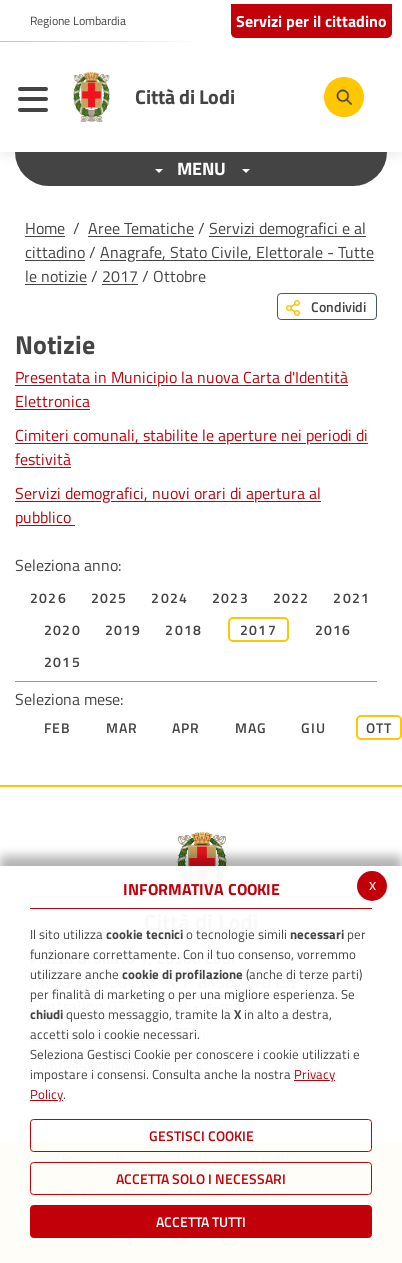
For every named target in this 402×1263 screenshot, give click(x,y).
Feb (58, 727)
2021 (351, 597)
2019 (123, 629)
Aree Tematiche (141, 228)
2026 (48, 597)
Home (45, 228)
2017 (120, 276)
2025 (109, 597)
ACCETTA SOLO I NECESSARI (201, 1178)
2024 (169, 597)
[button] (70, 21)
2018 (183, 629)
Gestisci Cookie (201, 1135)
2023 (230, 597)
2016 (333, 629)
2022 (291, 597)
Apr (186, 727)
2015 (62, 661)
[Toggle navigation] (38, 102)
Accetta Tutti (201, 1221)
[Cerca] (344, 97)
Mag (251, 727)
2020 (62, 629)
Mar (122, 727)
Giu (314, 727)
